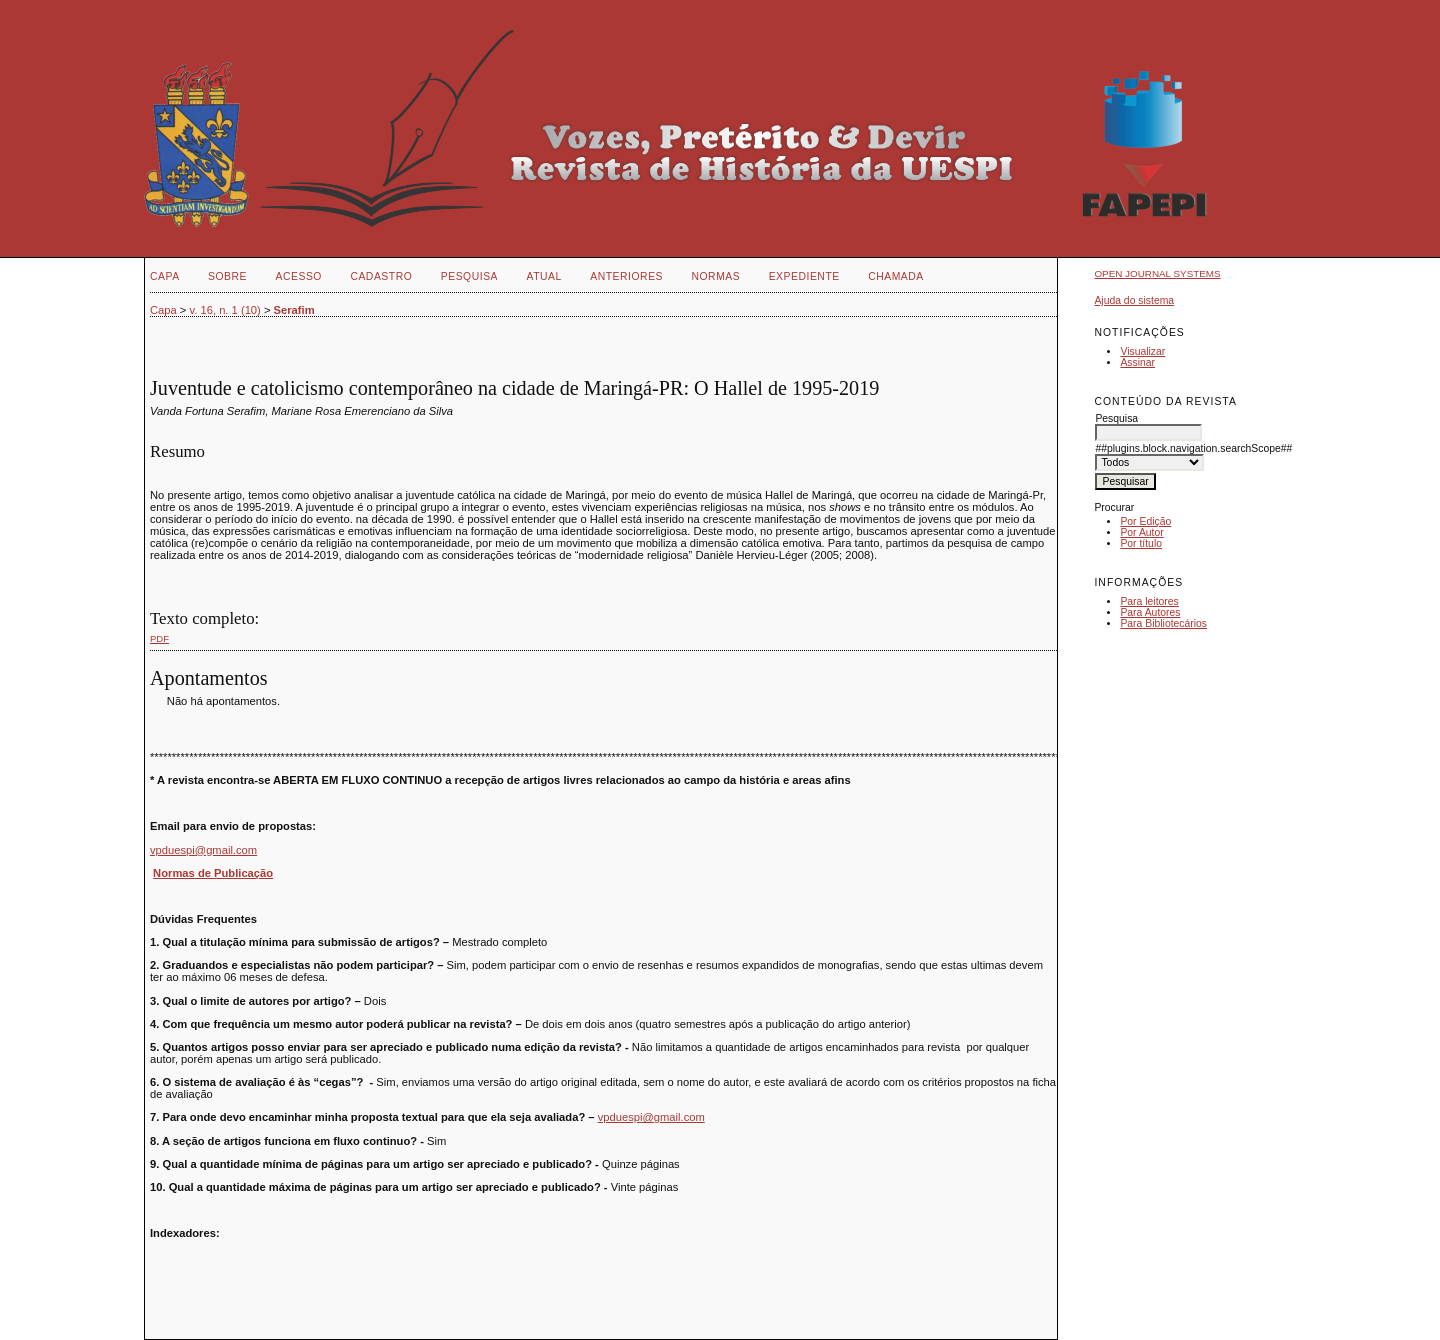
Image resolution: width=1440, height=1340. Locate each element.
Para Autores (1150, 612)
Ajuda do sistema (1134, 300)
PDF (159, 638)
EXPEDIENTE (804, 276)
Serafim (294, 310)
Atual (544, 276)
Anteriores (626, 276)
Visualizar (1142, 351)
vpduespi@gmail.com (203, 850)
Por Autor (1141, 532)
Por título (1141, 543)
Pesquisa (469, 276)
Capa (165, 276)
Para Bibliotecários (1163, 623)
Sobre (227, 276)
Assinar (1137, 362)
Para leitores (1149, 601)
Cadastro (381, 276)
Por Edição (1145, 521)
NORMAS (715, 276)
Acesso (299, 276)
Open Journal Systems (1157, 273)
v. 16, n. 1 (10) (225, 310)
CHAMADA (896, 276)
